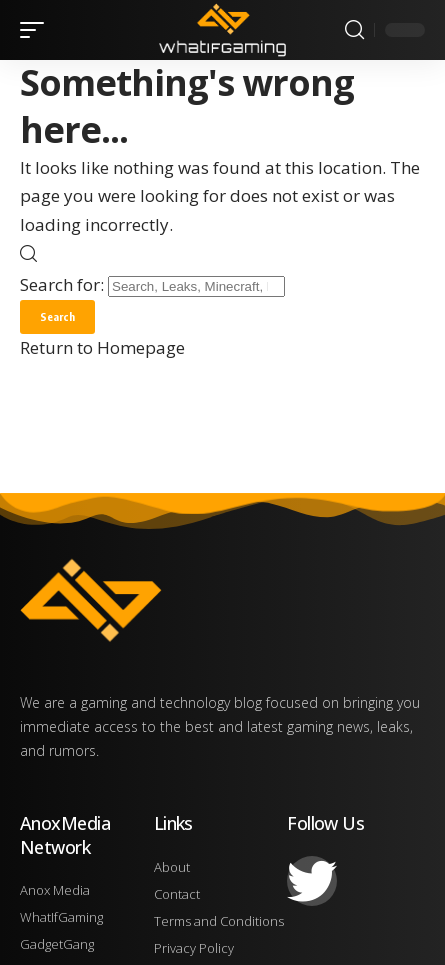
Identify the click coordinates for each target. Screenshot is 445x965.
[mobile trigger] (37, 30)
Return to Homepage (102, 347)
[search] (354, 30)
